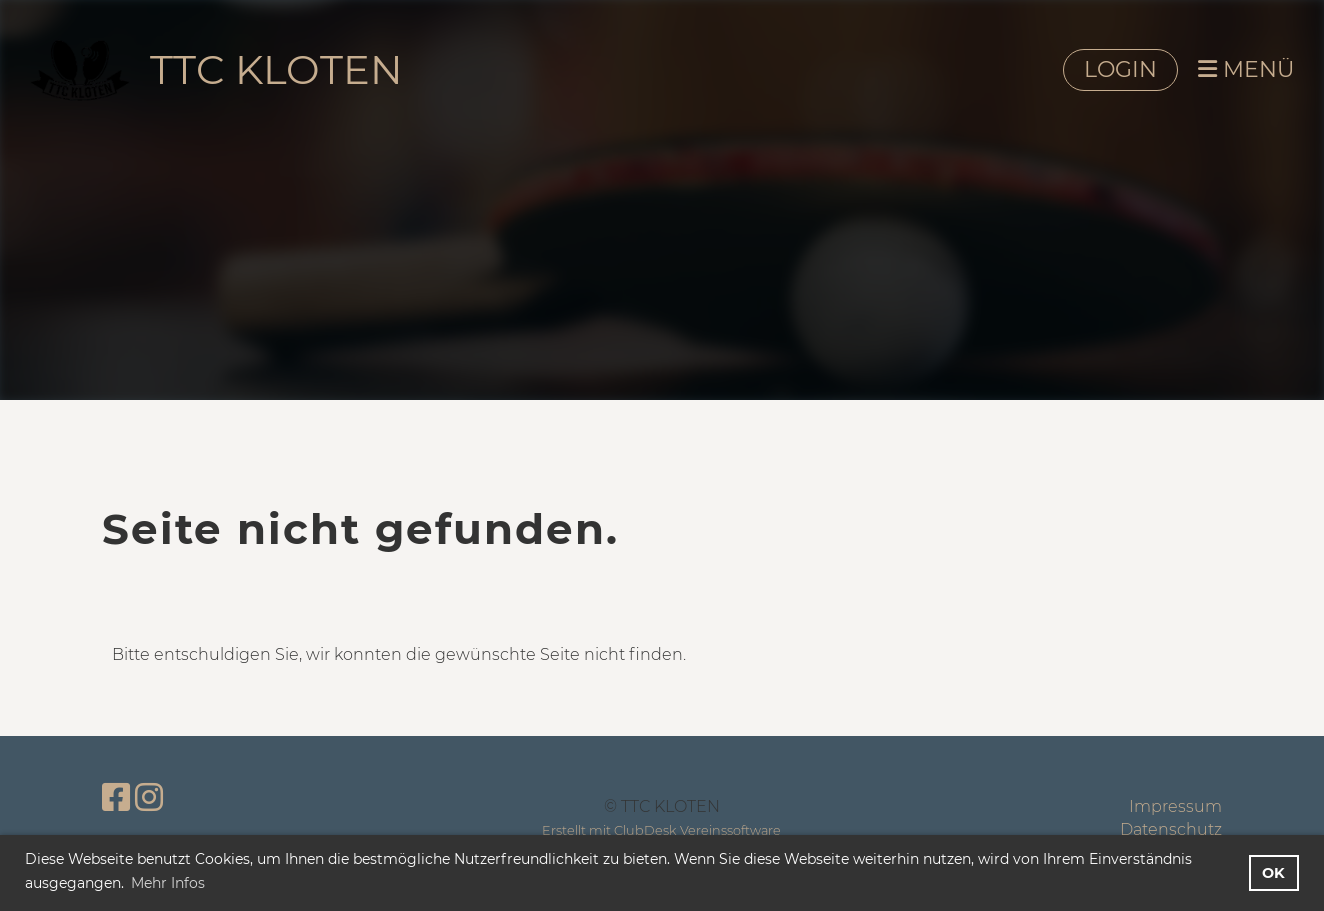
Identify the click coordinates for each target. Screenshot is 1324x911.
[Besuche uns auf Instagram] (149, 797)
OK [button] (1273, 873)
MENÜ (1246, 69)
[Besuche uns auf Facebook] (116, 797)
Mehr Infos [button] (168, 883)
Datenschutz (1171, 829)
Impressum (1175, 806)
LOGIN (1120, 69)
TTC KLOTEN (276, 69)
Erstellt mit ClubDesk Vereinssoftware (661, 830)
